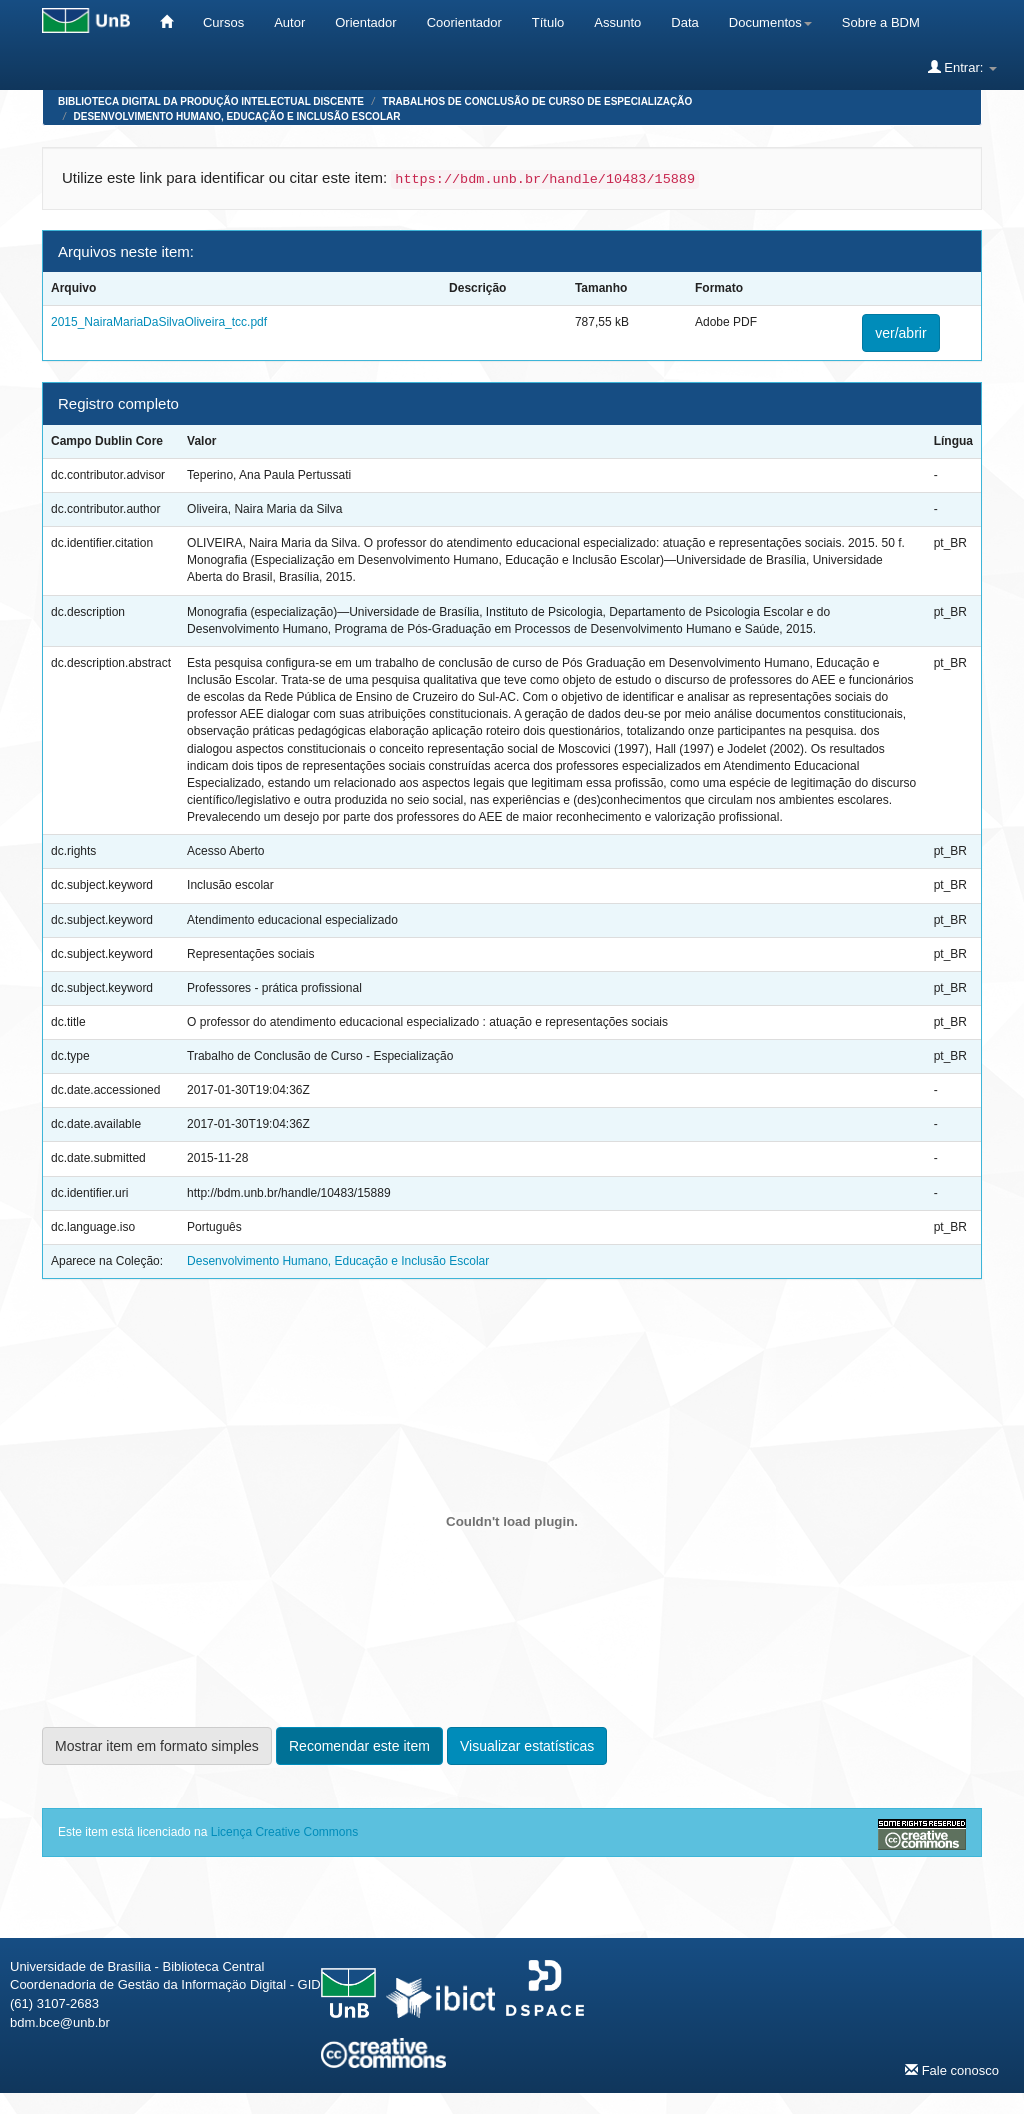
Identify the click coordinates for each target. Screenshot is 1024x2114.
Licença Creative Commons (284, 1832)
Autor (289, 22)
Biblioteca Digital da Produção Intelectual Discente (211, 101)
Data (684, 22)
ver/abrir (900, 333)
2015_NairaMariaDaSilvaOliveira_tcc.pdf (159, 322)
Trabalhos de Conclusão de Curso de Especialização (537, 101)
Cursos (223, 22)
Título (548, 22)
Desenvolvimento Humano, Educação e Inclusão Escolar (237, 116)
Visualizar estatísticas (527, 1746)
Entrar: (962, 67)
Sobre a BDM (881, 22)
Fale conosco (952, 2070)
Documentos (770, 22)
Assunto (617, 22)
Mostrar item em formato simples (157, 1746)
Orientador (365, 22)
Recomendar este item (359, 1746)
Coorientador (464, 22)
